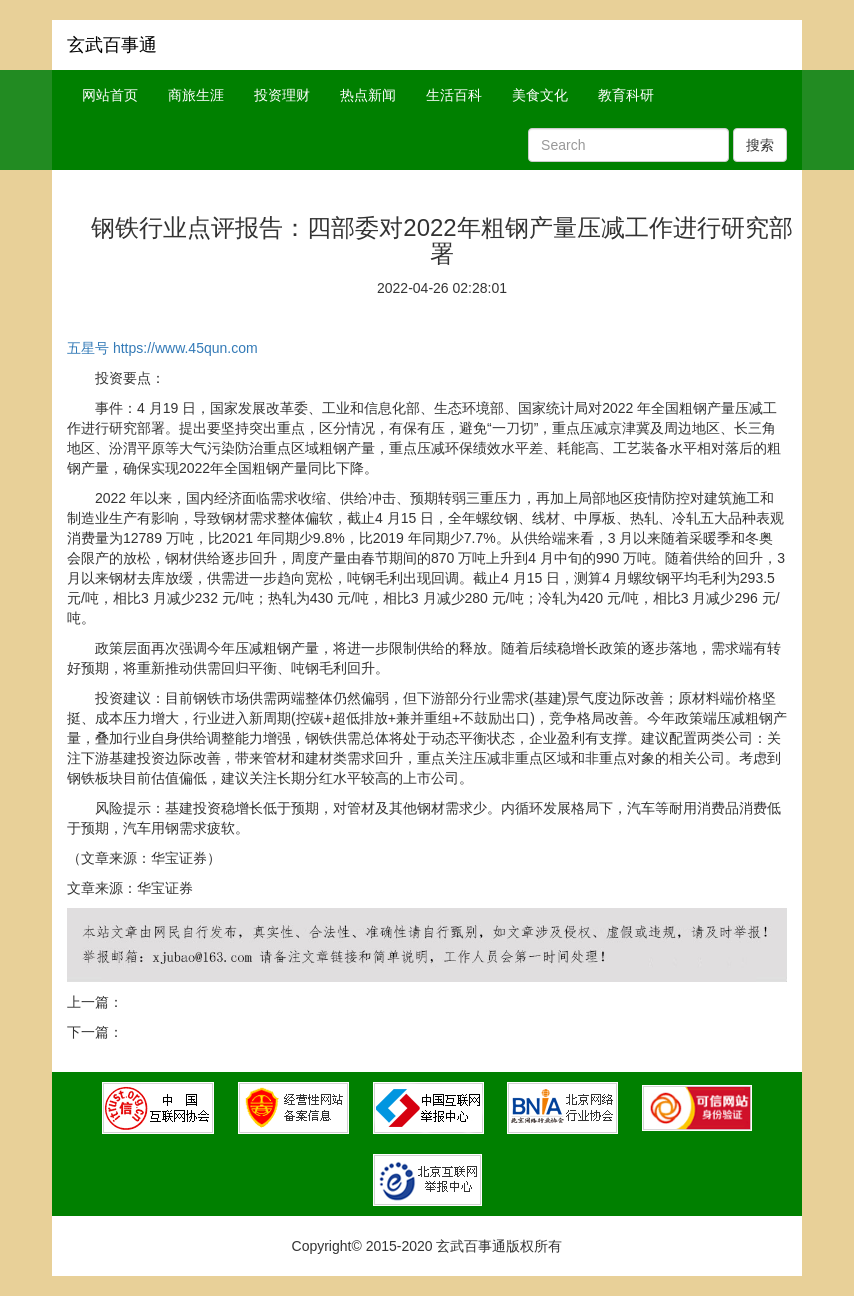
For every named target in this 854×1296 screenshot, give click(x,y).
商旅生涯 (196, 95)
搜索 (760, 145)
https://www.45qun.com (185, 348)
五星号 (88, 348)
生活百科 (454, 95)
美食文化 (540, 95)
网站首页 (110, 95)
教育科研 (626, 95)
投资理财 (282, 95)
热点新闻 (368, 95)
